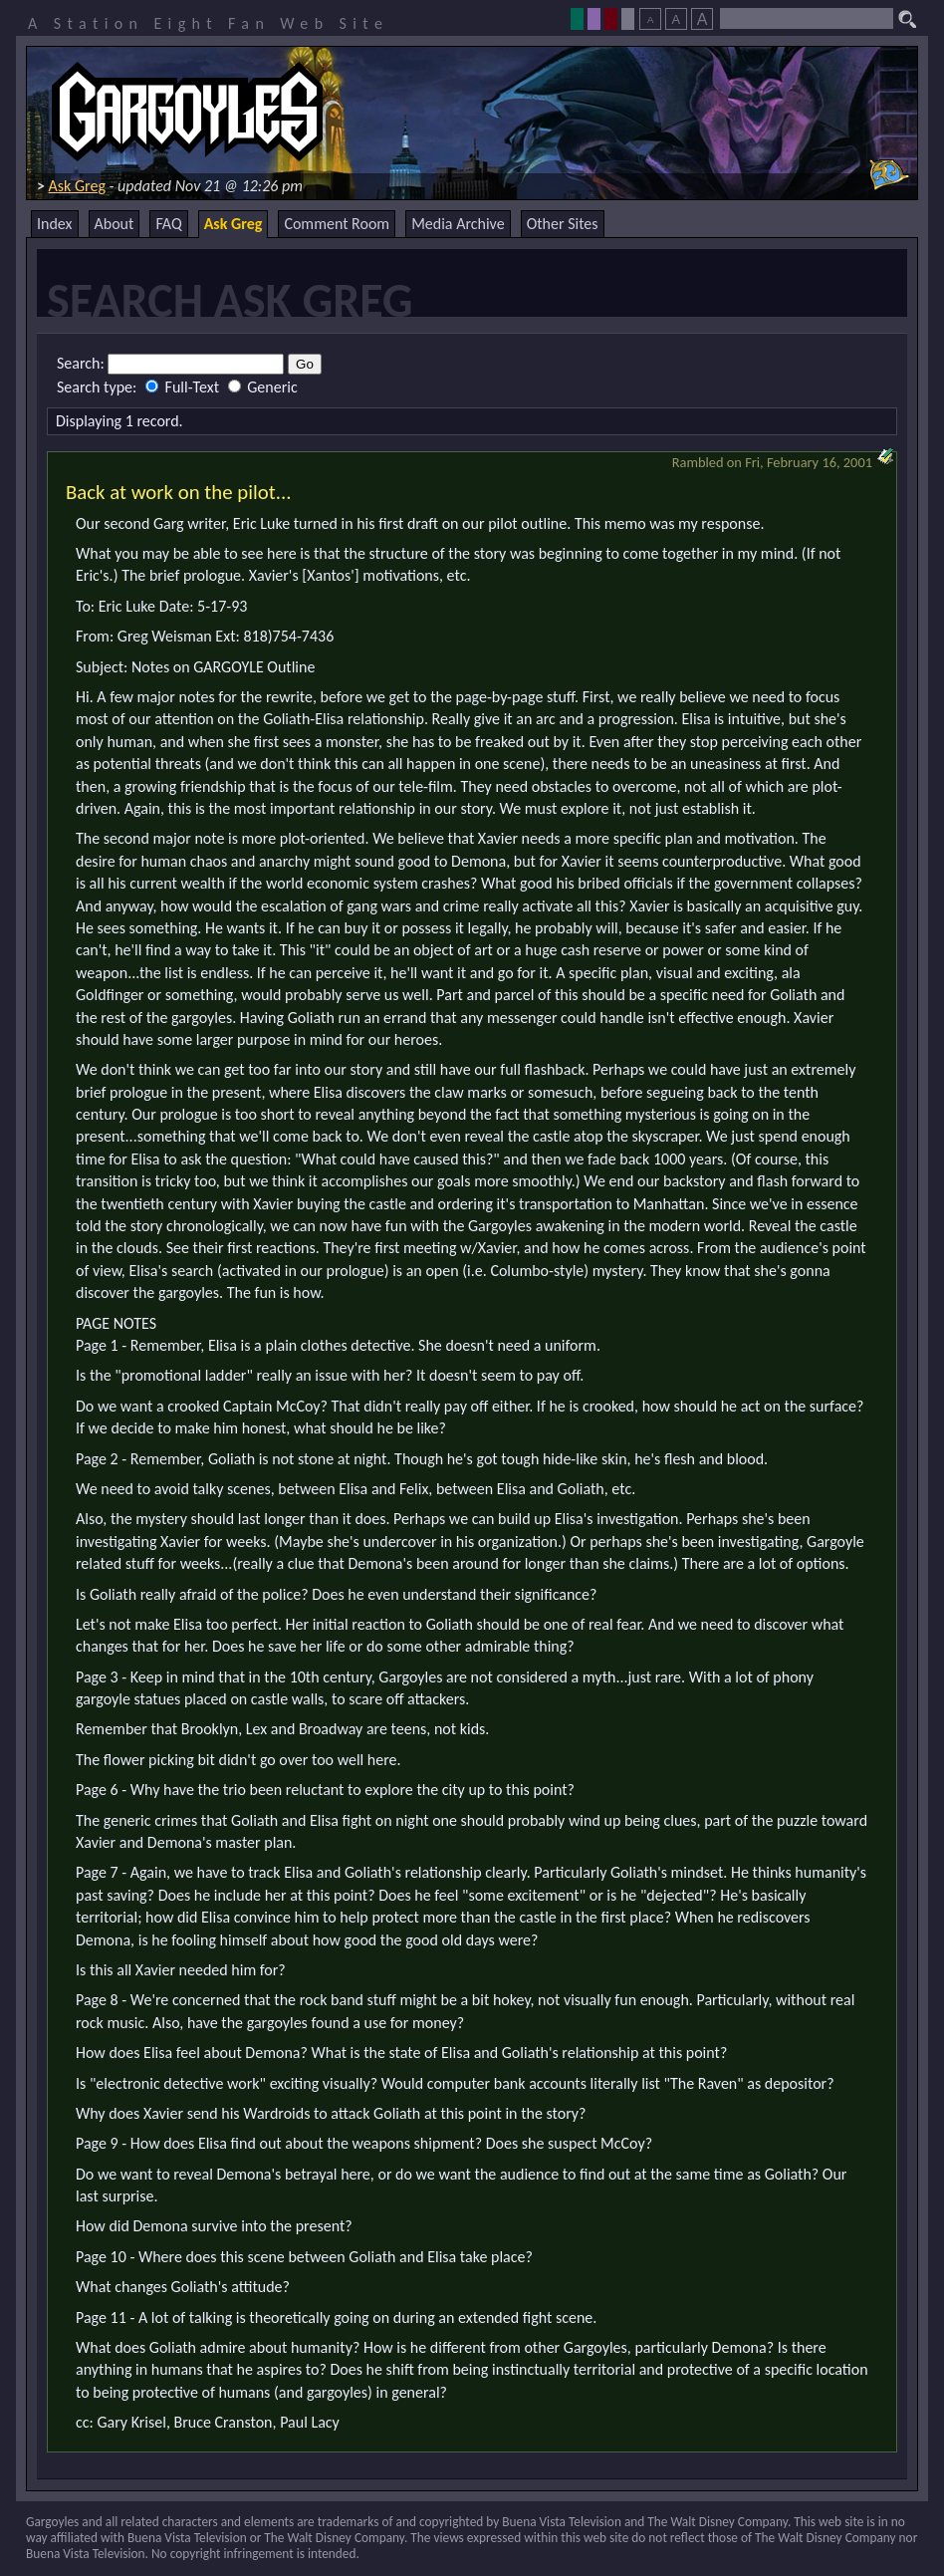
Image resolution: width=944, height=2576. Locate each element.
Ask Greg (77, 185)
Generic (263, 387)
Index (55, 223)
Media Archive (457, 223)
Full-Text (184, 387)
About (114, 223)
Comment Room (336, 223)
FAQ (168, 223)
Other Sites (562, 223)
